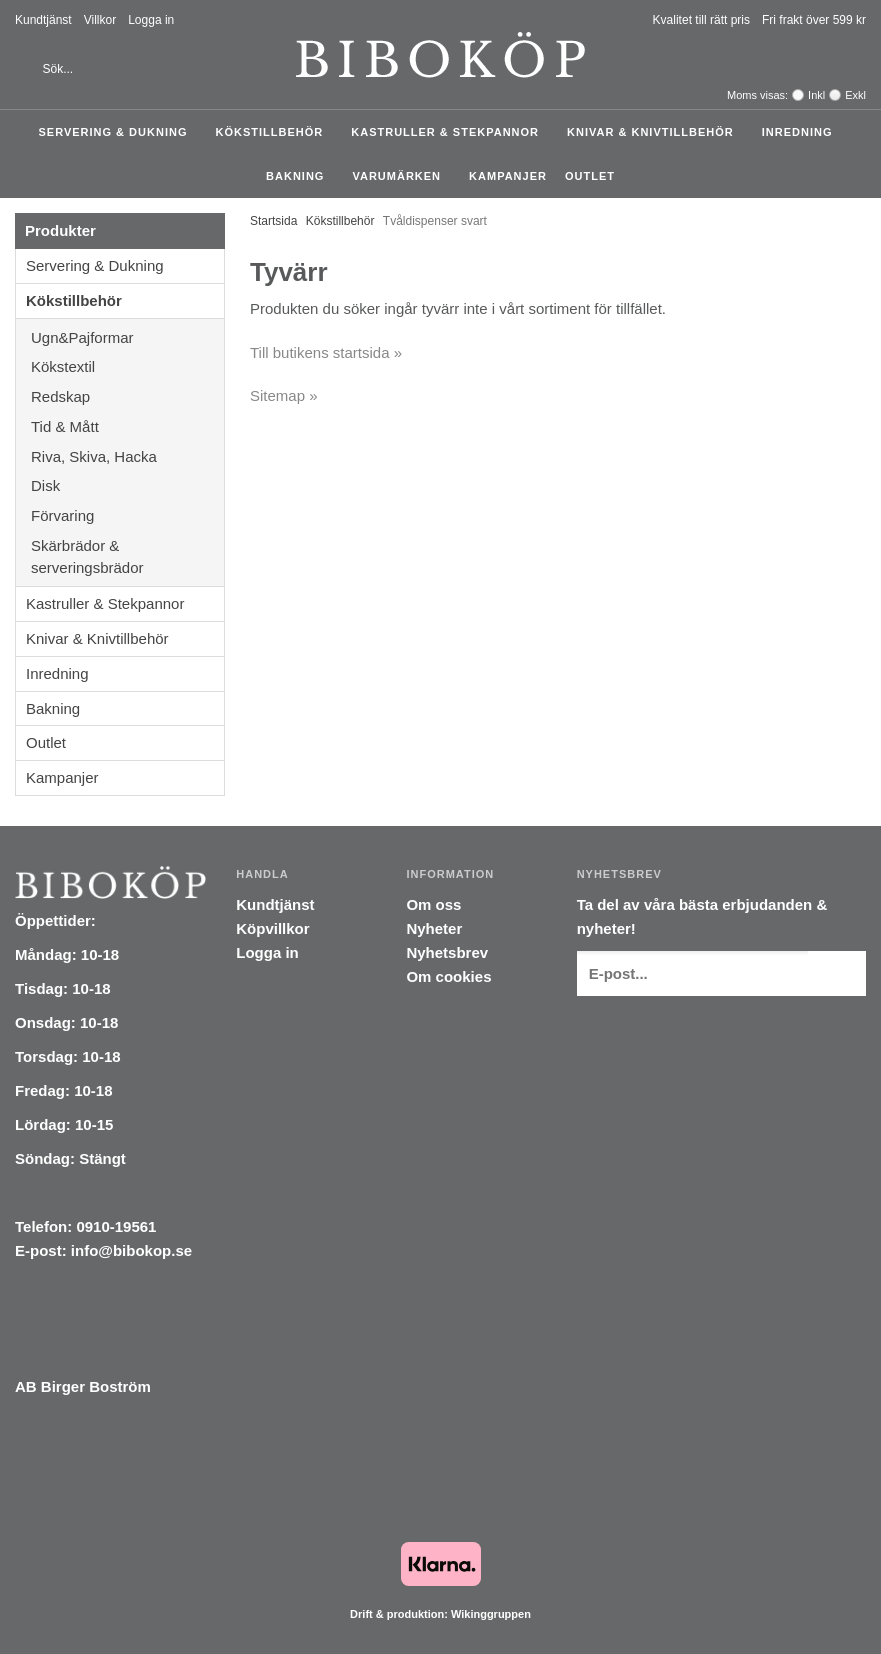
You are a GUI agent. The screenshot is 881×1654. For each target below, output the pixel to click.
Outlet (590, 176)
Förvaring (127, 515)
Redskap (127, 396)
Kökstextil (127, 366)
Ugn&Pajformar (127, 337)
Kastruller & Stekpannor (450, 132)
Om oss (433, 904)
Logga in (151, 20)
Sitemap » (284, 395)
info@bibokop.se (131, 1250)
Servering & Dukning (117, 132)
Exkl (855, 95)
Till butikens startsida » (326, 352)
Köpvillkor (272, 928)
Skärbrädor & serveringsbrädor (127, 556)
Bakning (300, 176)
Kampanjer (508, 176)
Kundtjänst (43, 20)
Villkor (100, 20)
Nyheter (434, 928)
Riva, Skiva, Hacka (127, 456)
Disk (127, 485)
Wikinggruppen (491, 1614)
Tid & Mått (127, 426)
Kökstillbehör (274, 132)
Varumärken (401, 176)
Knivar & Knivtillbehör (655, 132)
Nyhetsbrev (447, 952)
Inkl (816, 95)
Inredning (802, 132)
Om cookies (448, 976)
